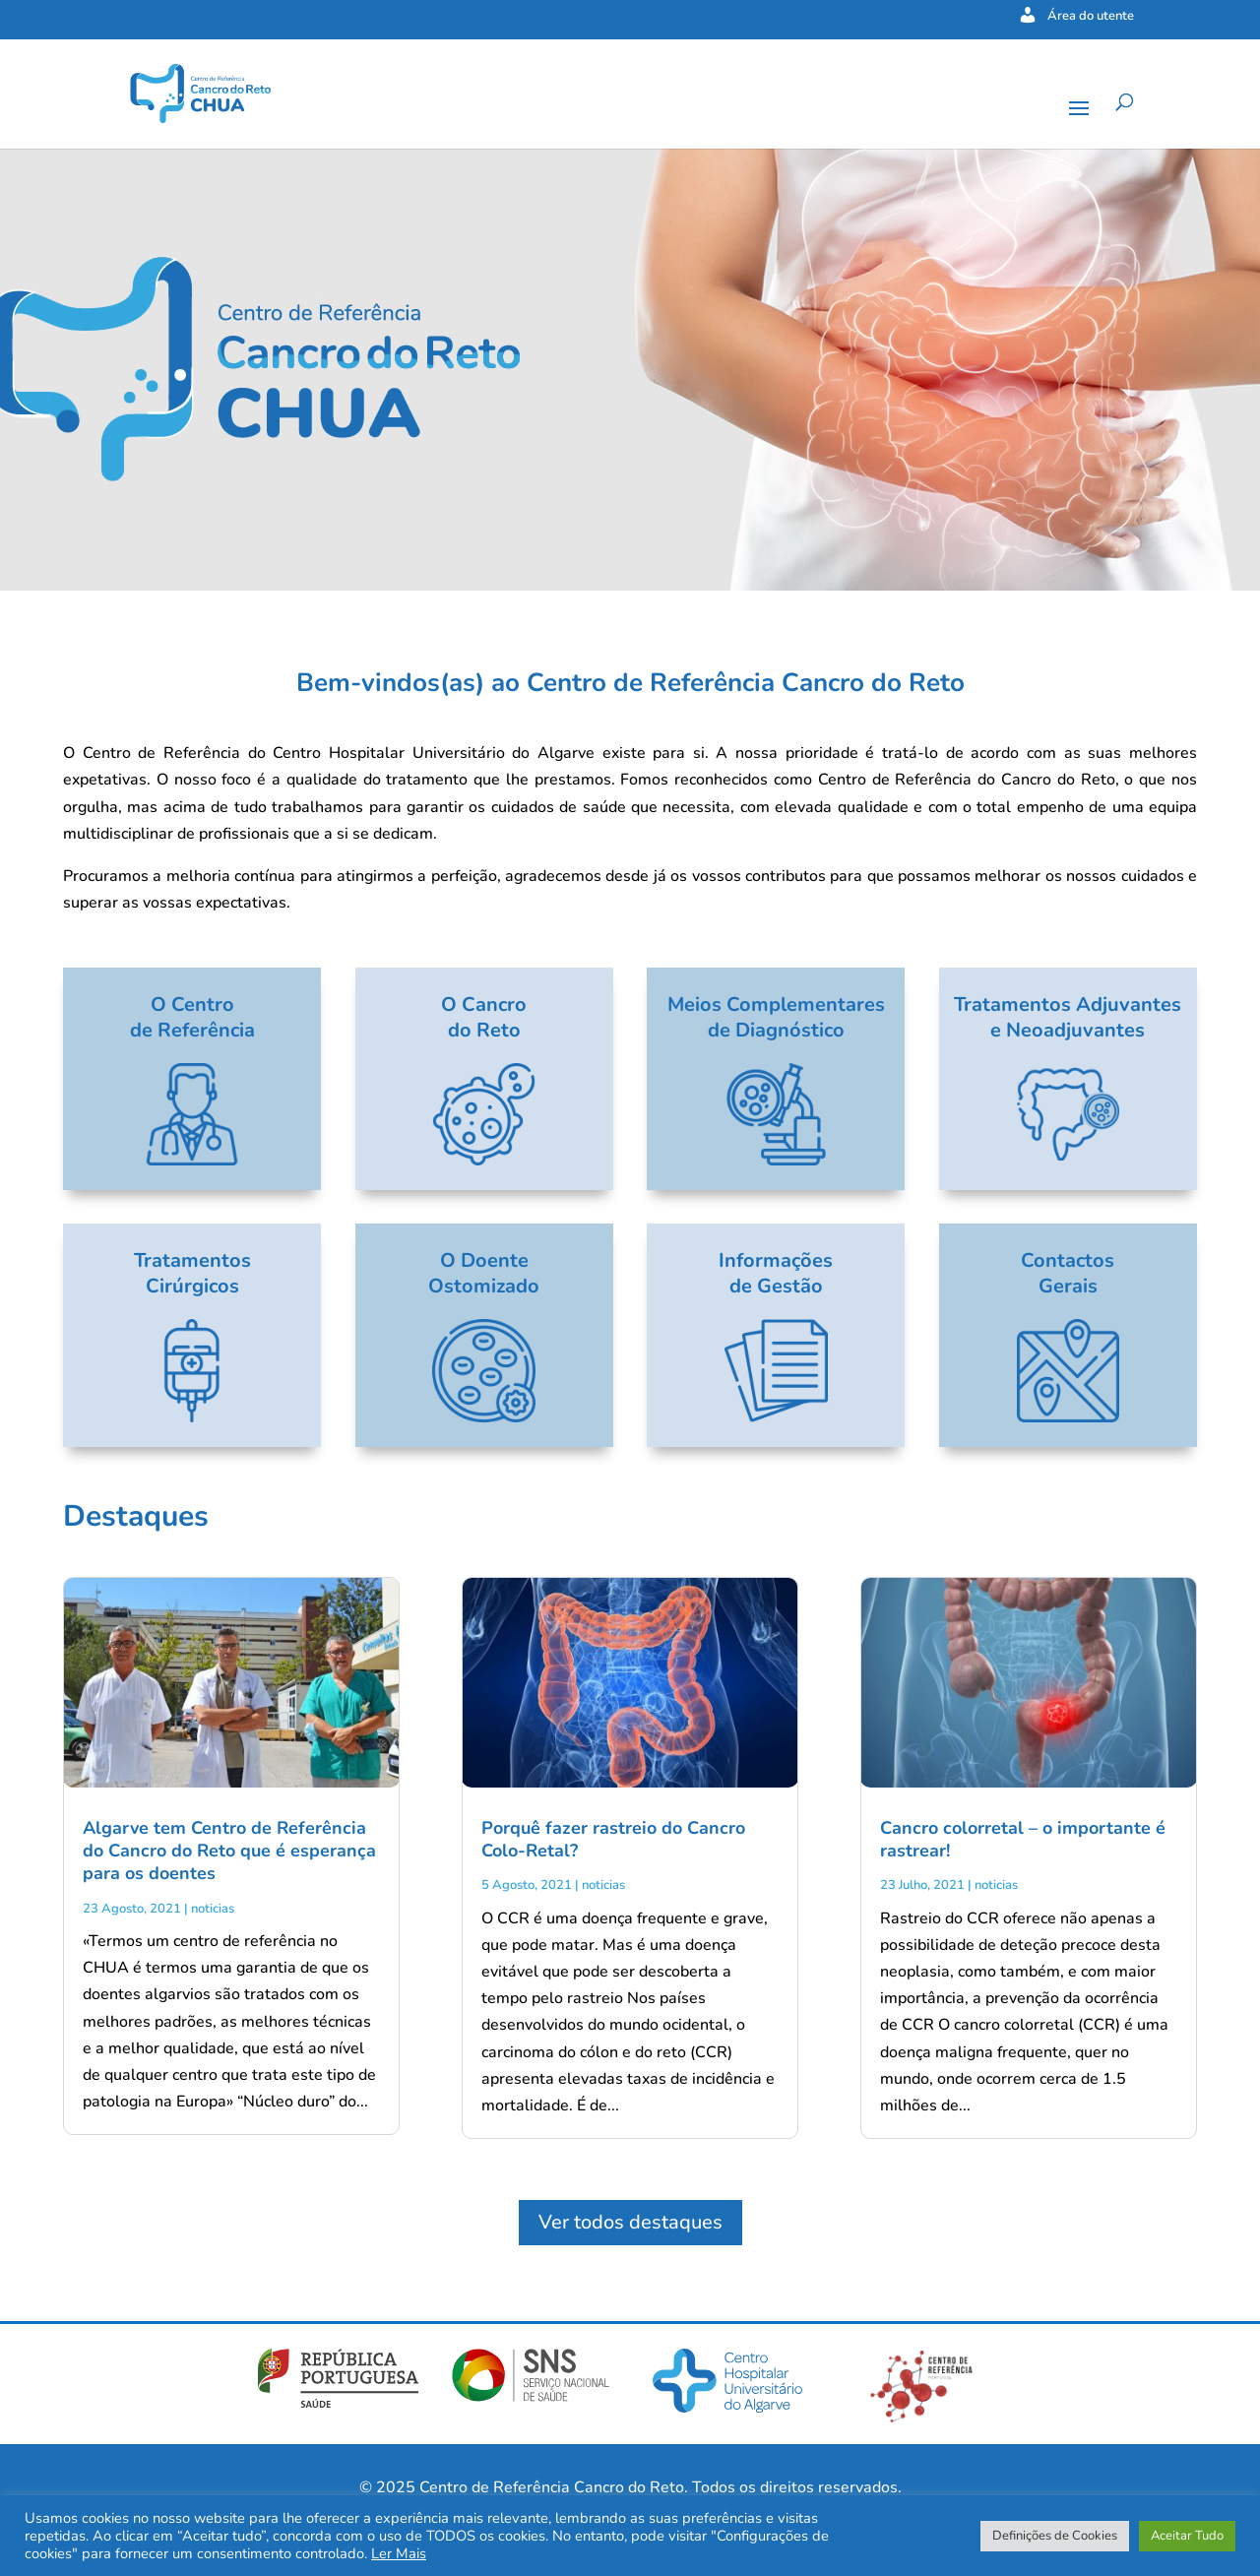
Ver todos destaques (630, 2222)
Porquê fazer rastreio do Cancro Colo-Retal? (613, 1839)
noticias (212, 1908)
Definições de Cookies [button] (1054, 2536)
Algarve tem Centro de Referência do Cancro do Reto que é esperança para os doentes (229, 1851)
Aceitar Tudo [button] (1187, 2536)
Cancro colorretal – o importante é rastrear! (1023, 1839)
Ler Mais (398, 2553)
